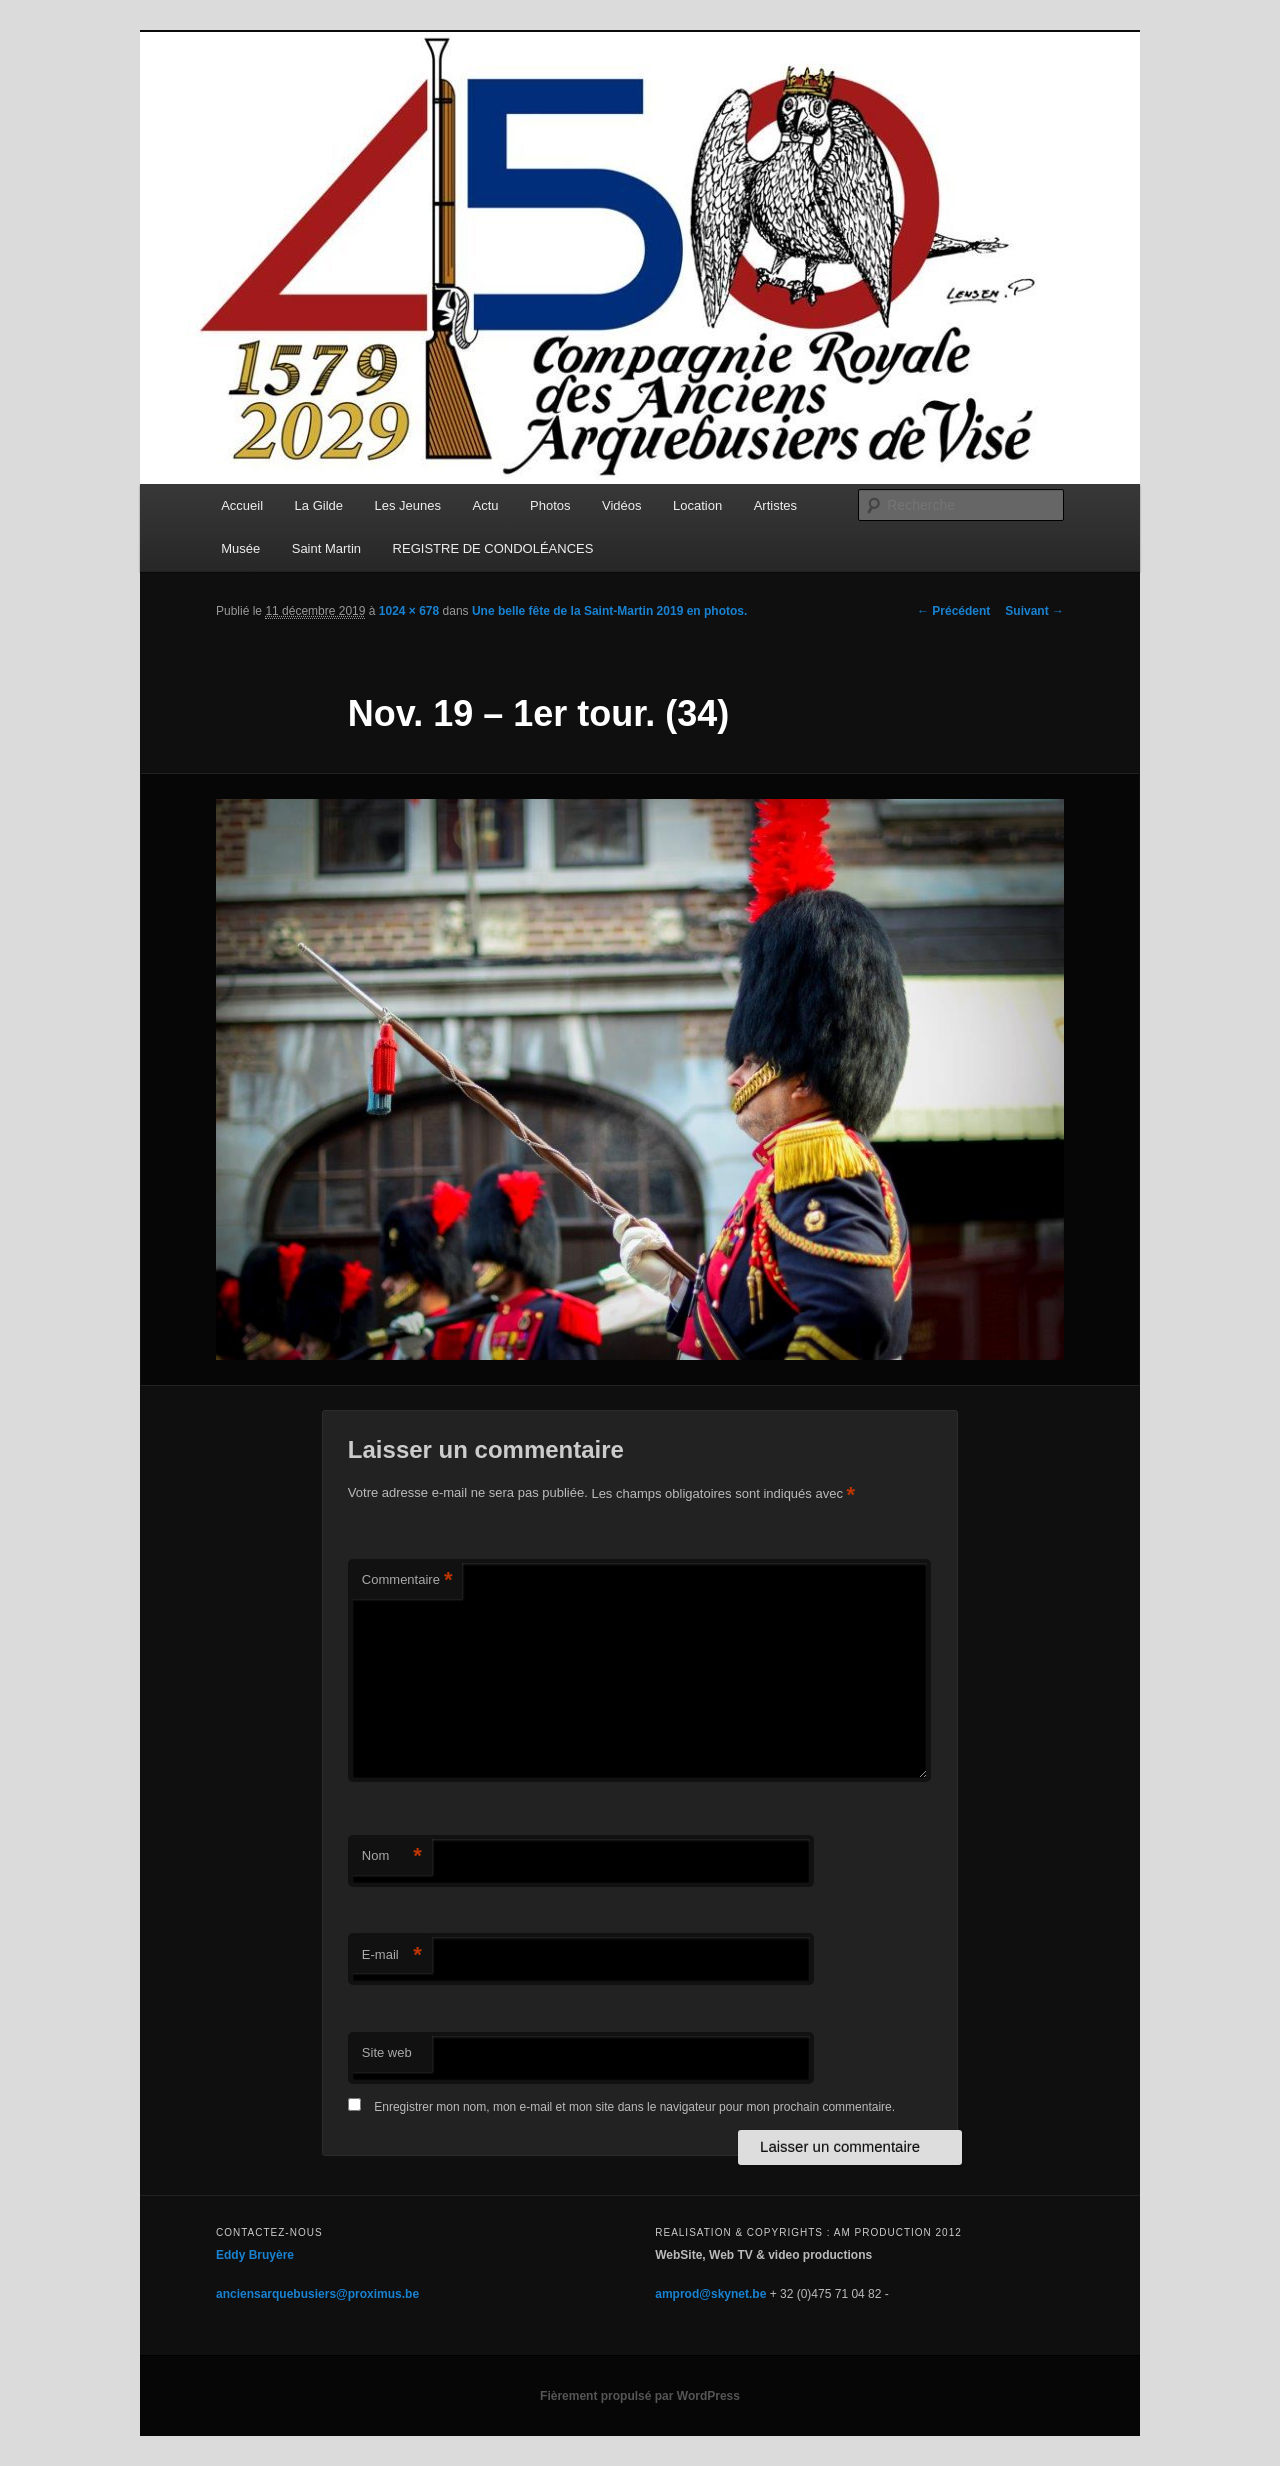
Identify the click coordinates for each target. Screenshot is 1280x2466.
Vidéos (622, 505)
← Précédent (953, 611)
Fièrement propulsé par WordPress (640, 2396)
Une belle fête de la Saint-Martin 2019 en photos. (609, 611)
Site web (387, 2052)
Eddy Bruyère (255, 2255)
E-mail (392, 1955)
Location (697, 505)
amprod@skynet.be (710, 2294)
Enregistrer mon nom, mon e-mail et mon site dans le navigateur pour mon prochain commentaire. (634, 2107)
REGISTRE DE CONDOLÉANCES (493, 548)
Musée (240, 548)
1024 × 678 (409, 611)
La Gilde (319, 505)
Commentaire (407, 1580)
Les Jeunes (408, 505)
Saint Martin (326, 548)
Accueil (242, 505)
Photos (550, 505)
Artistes (775, 505)
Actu (486, 505)
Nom (392, 1856)
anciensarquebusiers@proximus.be (317, 2294)
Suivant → (1034, 611)
